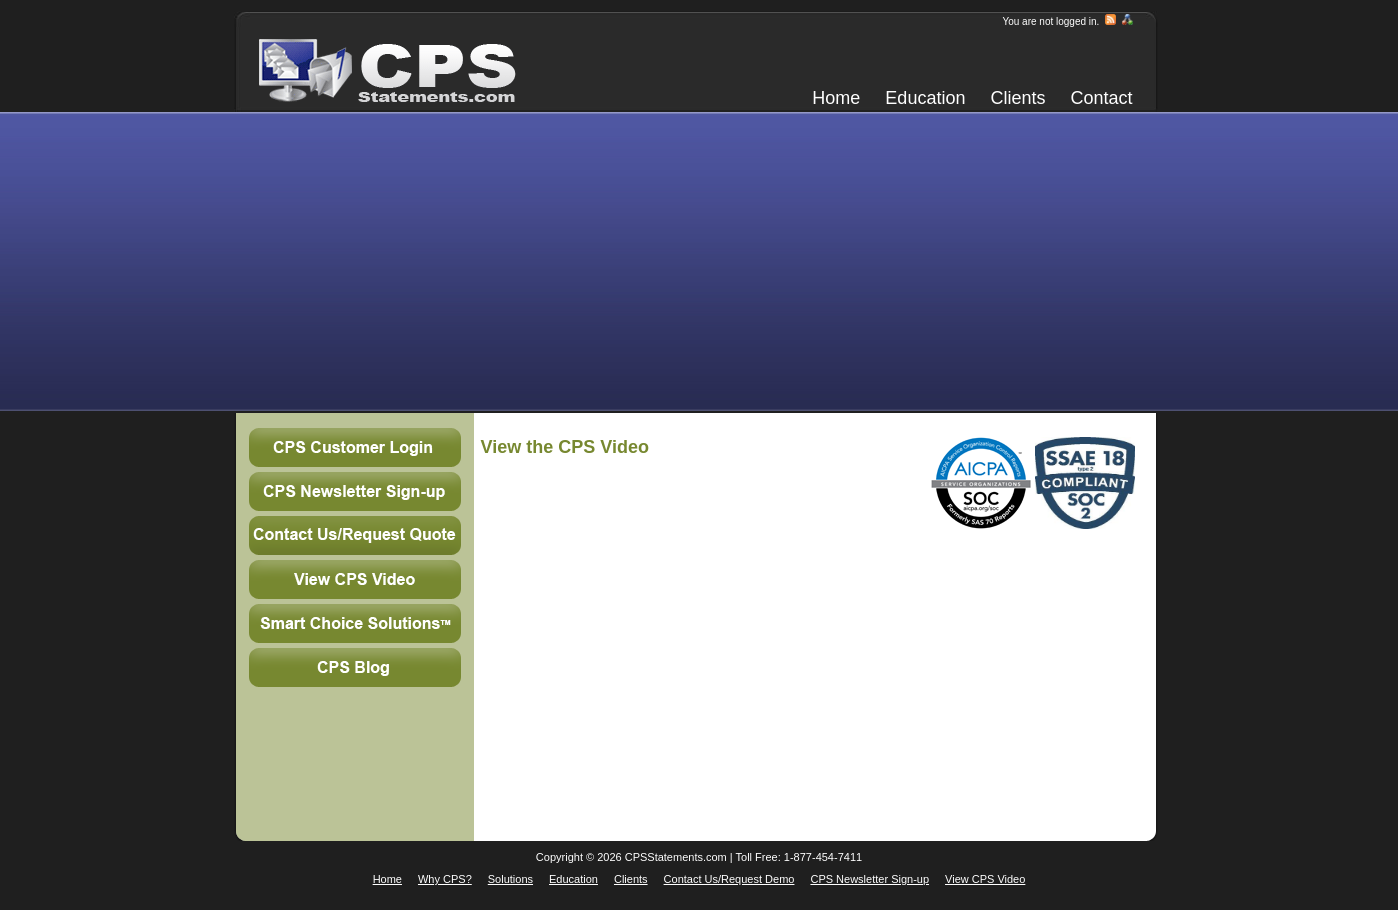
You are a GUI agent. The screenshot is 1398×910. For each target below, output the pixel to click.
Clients (1017, 98)
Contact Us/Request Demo (729, 879)
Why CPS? (445, 879)
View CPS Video (985, 879)
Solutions (510, 879)
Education (925, 98)
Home (836, 98)
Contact (1101, 98)
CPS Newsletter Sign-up (869, 879)
